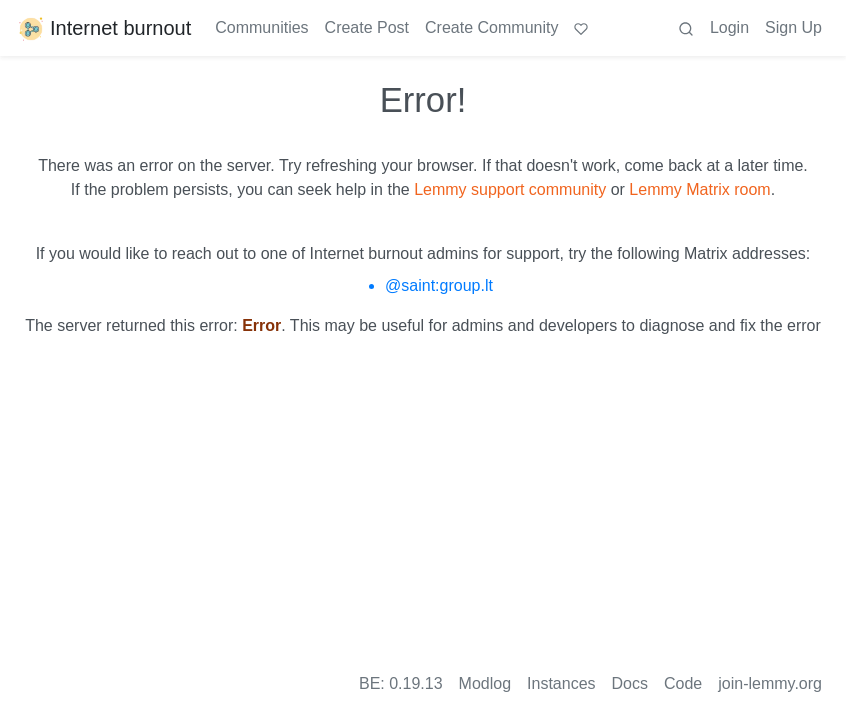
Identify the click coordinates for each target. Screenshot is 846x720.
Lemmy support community (510, 189)
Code (683, 683)
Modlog (485, 683)
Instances (561, 683)
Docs (630, 683)
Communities (261, 27)
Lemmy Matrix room (699, 189)
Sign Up (793, 27)
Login (729, 27)
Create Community (491, 27)
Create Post (367, 27)
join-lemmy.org (770, 683)
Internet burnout (103, 28)
